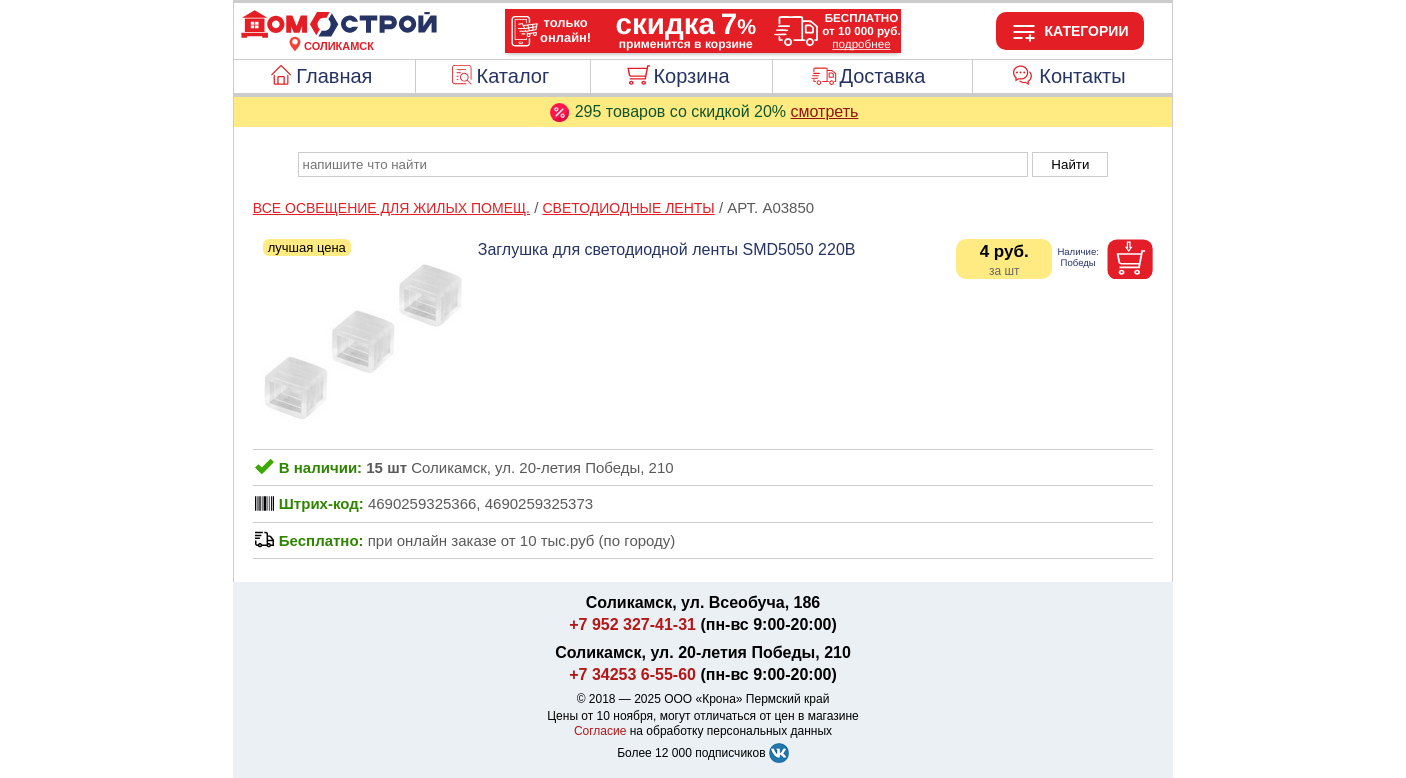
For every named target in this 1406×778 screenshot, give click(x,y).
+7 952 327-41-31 (632, 624)
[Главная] (339, 34)
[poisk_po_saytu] (663, 164)
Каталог (513, 76)
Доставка (882, 76)
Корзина (691, 76)
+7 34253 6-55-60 (632, 674)
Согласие (600, 731)
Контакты (1082, 76)
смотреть (825, 111)
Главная (334, 76)
